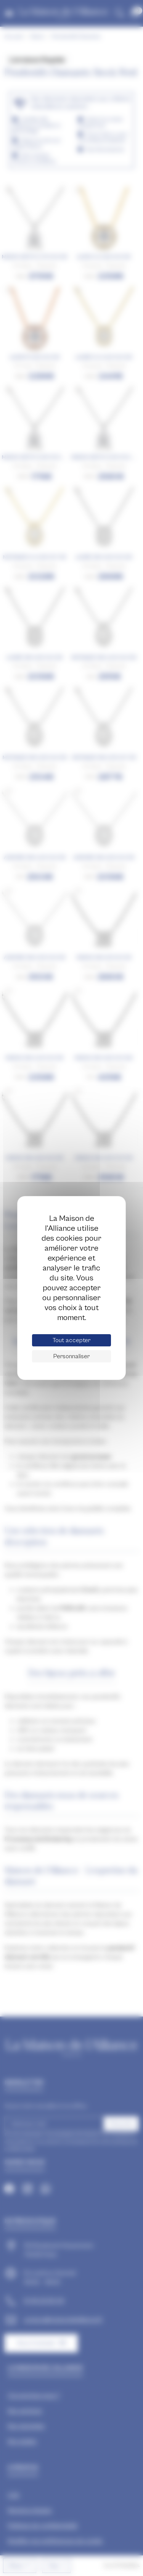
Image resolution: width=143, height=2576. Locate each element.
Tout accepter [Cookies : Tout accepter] (71, 1340)
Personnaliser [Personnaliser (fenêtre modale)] (71, 1356)
